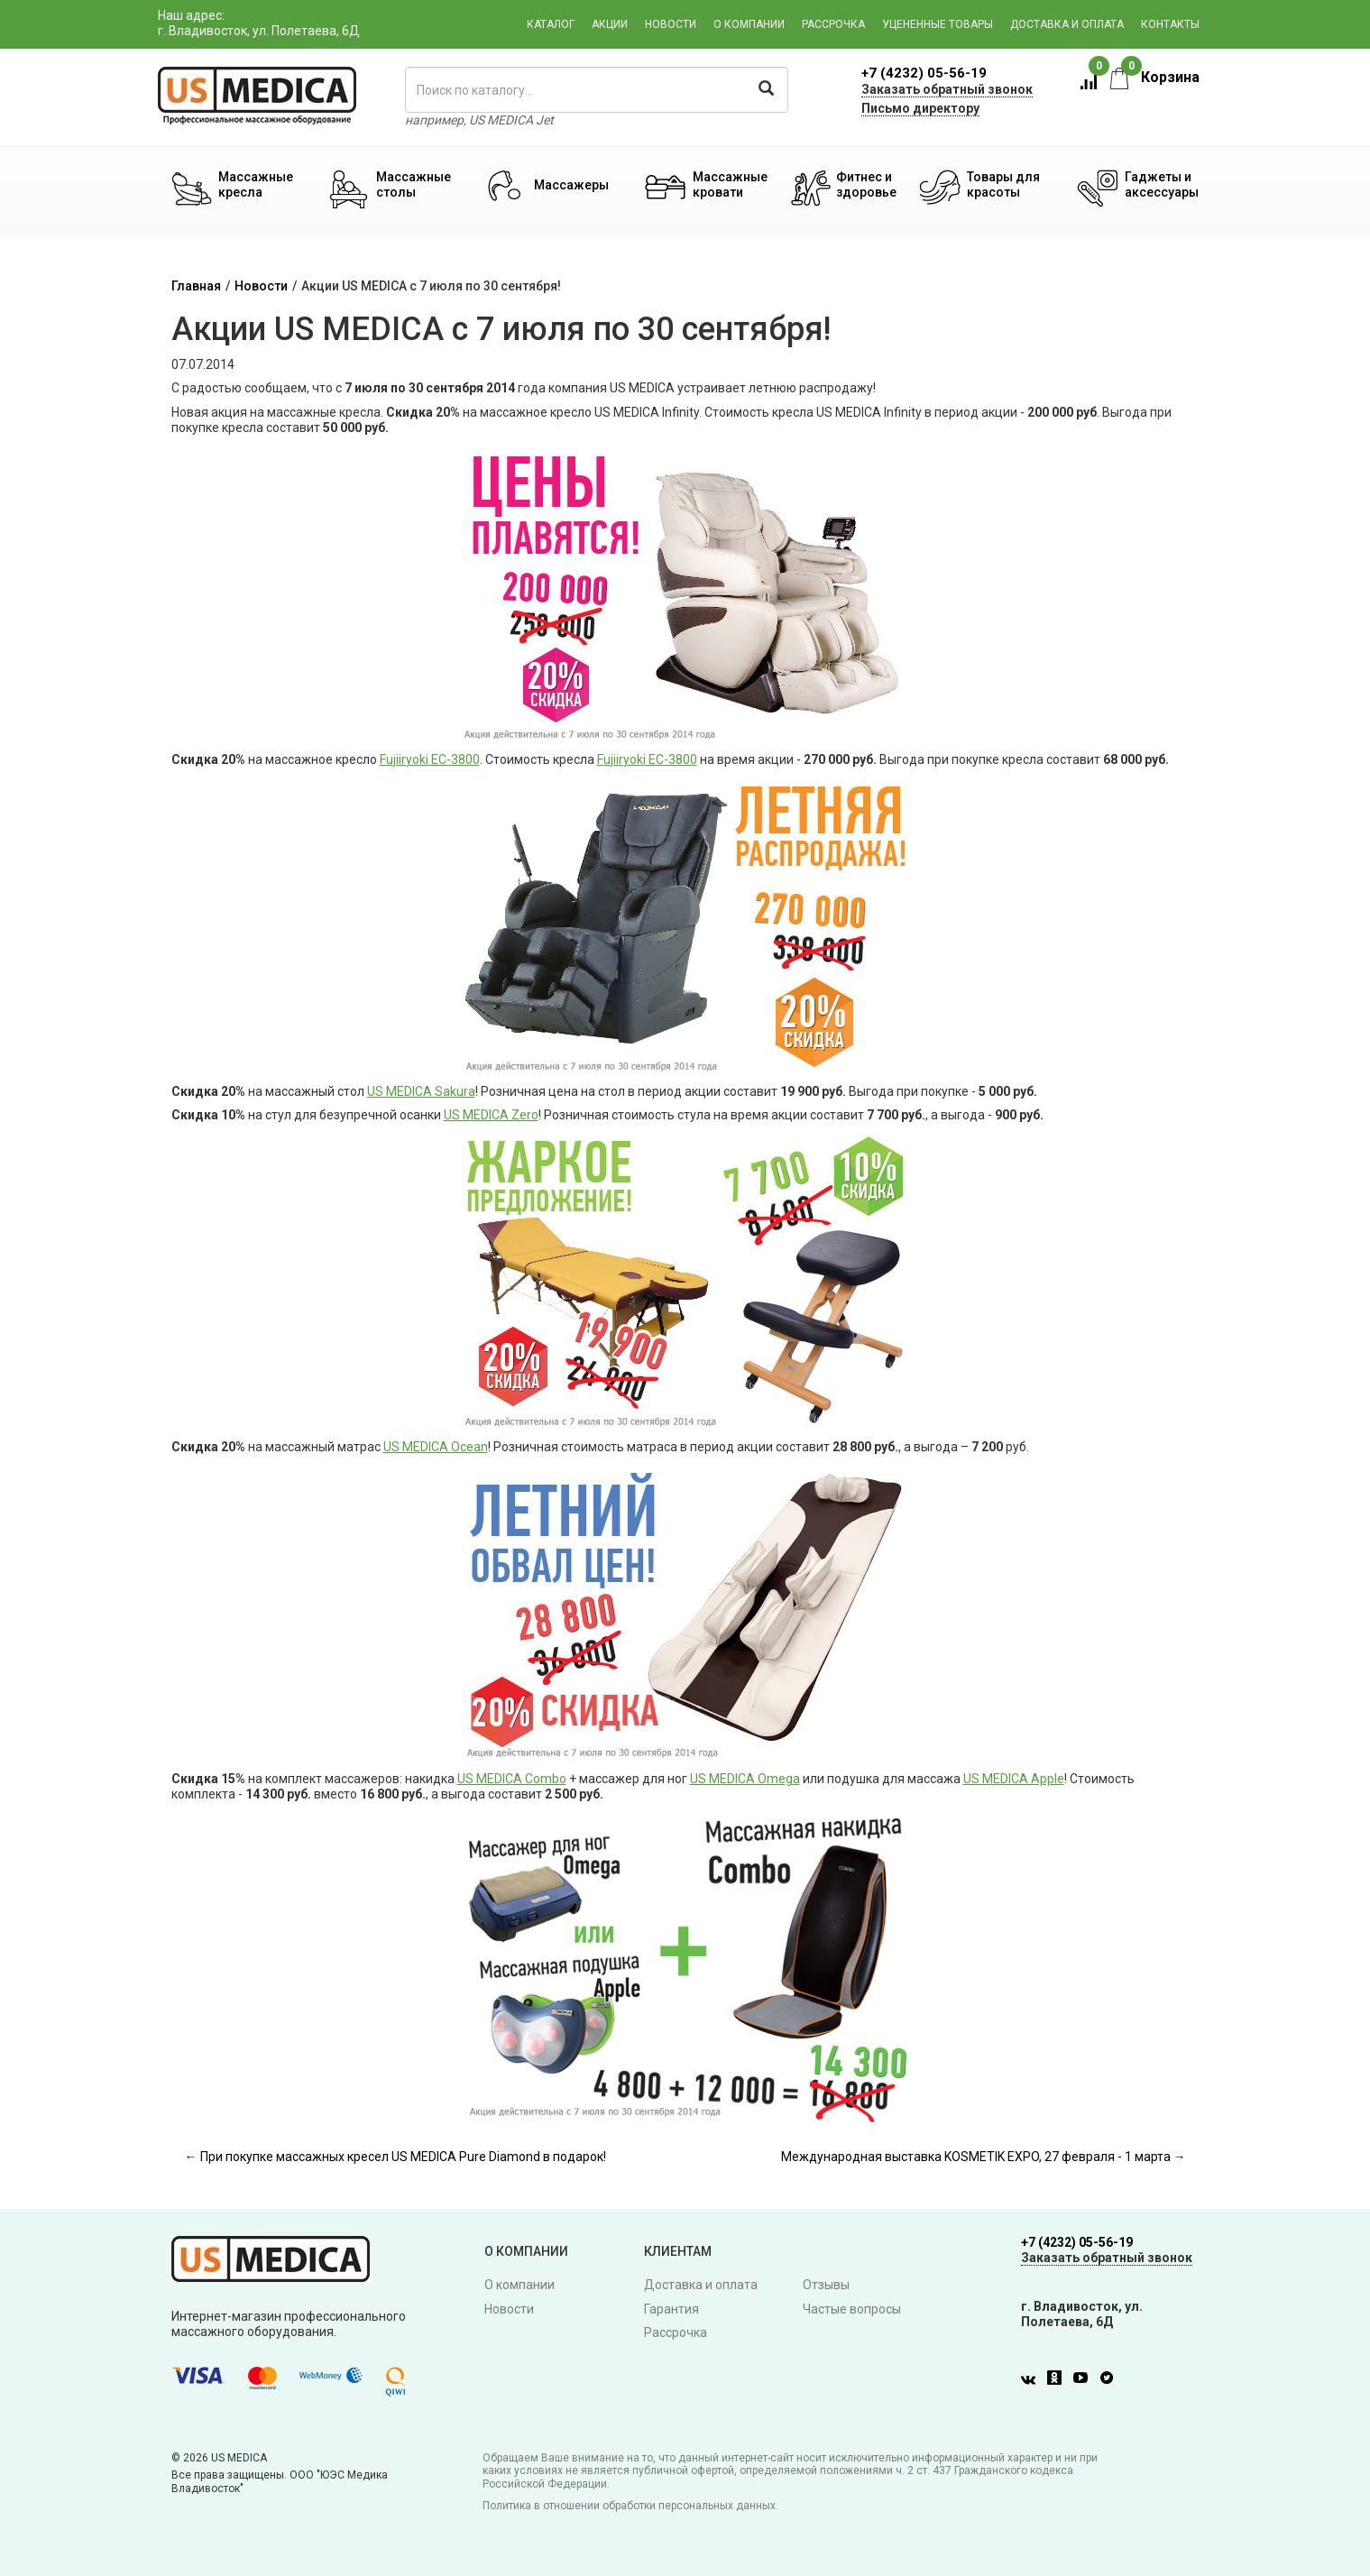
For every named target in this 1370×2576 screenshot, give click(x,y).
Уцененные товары (937, 24)
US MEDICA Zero (491, 1115)
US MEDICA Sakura (421, 1091)
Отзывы (826, 2284)
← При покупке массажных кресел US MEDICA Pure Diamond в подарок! (395, 2156)
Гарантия (671, 2309)
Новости (670, 24)
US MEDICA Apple (1013, 1778)
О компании (749, 24)
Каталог (551, 24)
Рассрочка (833, 24)
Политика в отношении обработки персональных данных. (630, 2505)
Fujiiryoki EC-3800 (430, 759)
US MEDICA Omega (745, 1778)
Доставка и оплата (1067, 24)
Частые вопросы (852, 2309)
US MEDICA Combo (511, 1778)
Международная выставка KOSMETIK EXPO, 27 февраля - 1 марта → (983, 2156)
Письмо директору (920, 108)
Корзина (1155, 77)
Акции (610, 24)
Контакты (1170, 24)
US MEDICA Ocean (435, 1447)
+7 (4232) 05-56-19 (924, 73)
